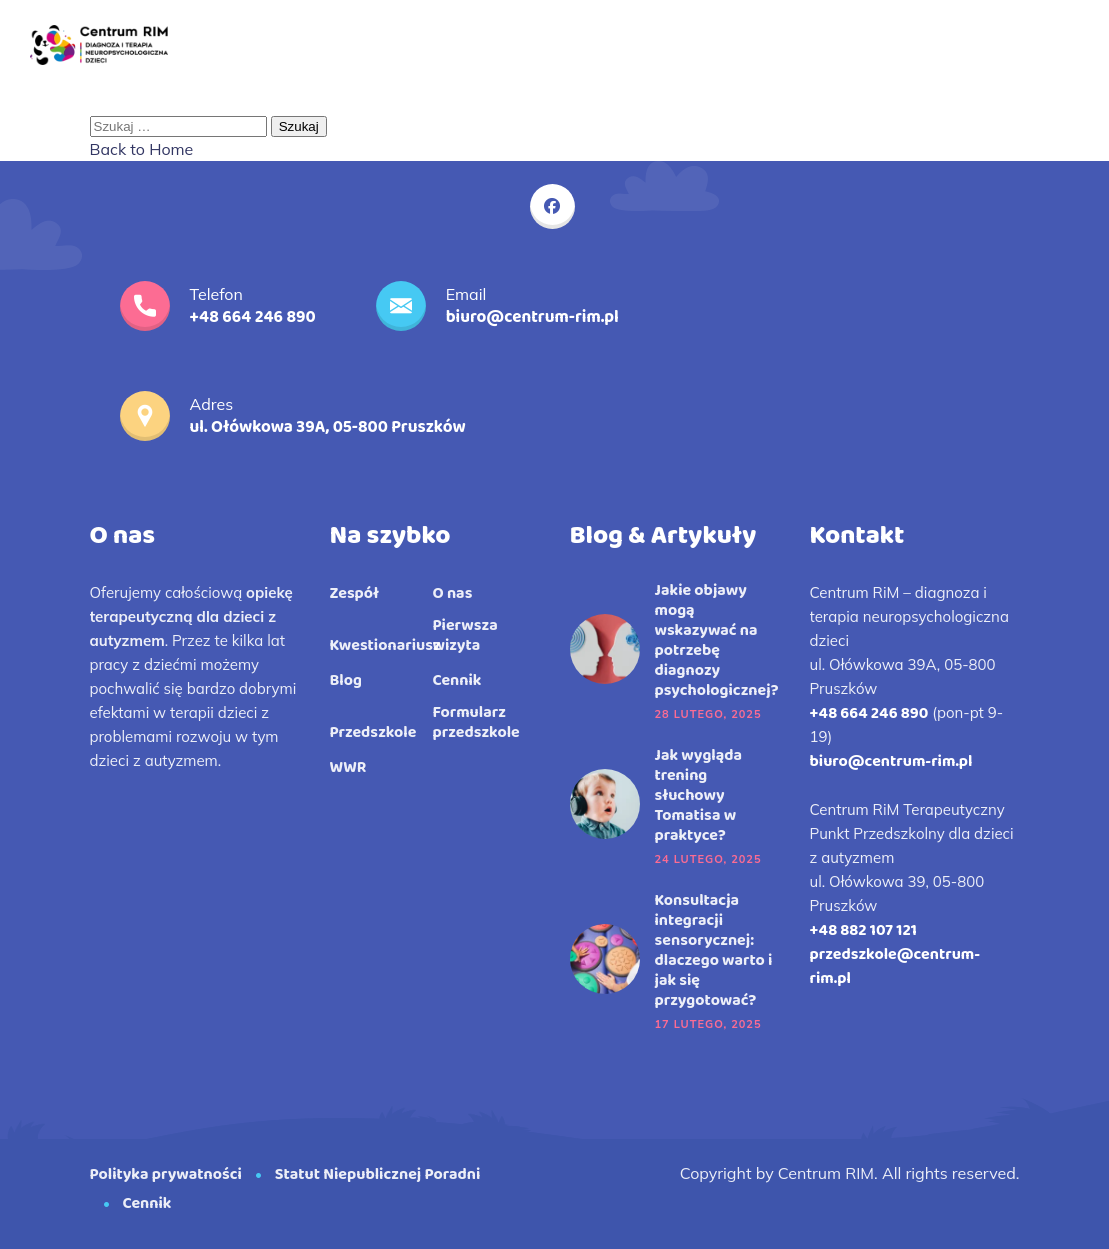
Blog (346, 681)
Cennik (457, 681)
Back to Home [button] (142, 149)
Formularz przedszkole (476, 723)
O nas (453, 594)
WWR (348, 768)
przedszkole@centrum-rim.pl (895, 966)
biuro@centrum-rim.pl (891, 761)
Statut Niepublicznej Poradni (379, 1174)
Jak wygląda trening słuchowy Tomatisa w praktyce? (699, 796)
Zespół (355, 594)
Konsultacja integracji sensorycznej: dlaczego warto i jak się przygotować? (714, 951)
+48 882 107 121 (863, 930)
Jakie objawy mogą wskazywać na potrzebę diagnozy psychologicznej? (717, 641)
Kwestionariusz (385, 646)
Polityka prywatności (166, 1174)
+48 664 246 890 (869, 713)
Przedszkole (373, 733)
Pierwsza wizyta (465, 636)
